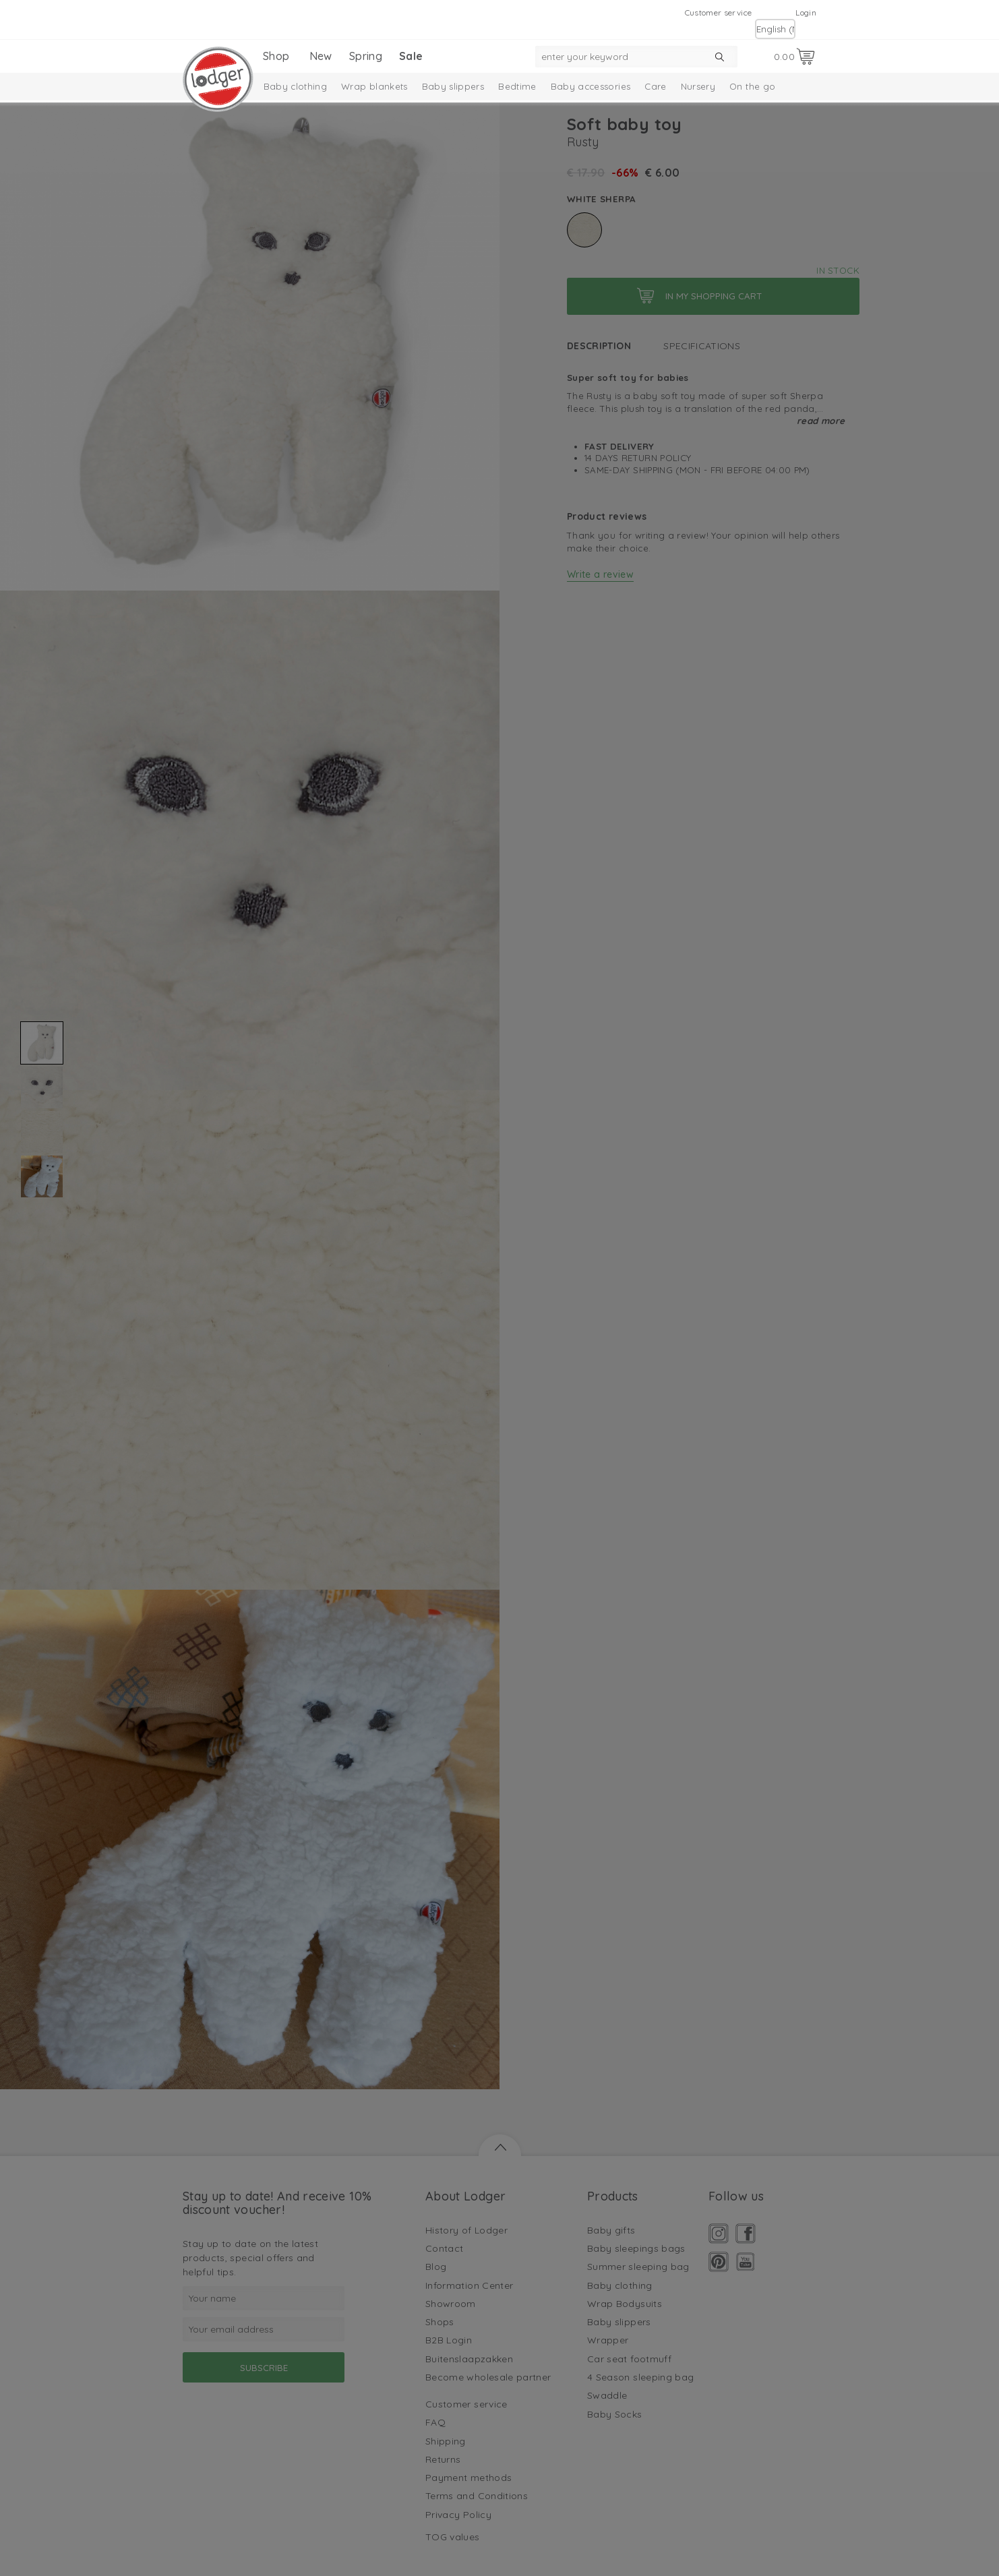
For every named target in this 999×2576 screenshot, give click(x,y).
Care (655, 86)
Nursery (698, 86)
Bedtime (517, 86)
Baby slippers (453, 86)
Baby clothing (296, 86)
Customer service (718, 12)
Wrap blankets (374, 86)
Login (805, 12)
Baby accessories (591, 86)
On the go (752, 86)
